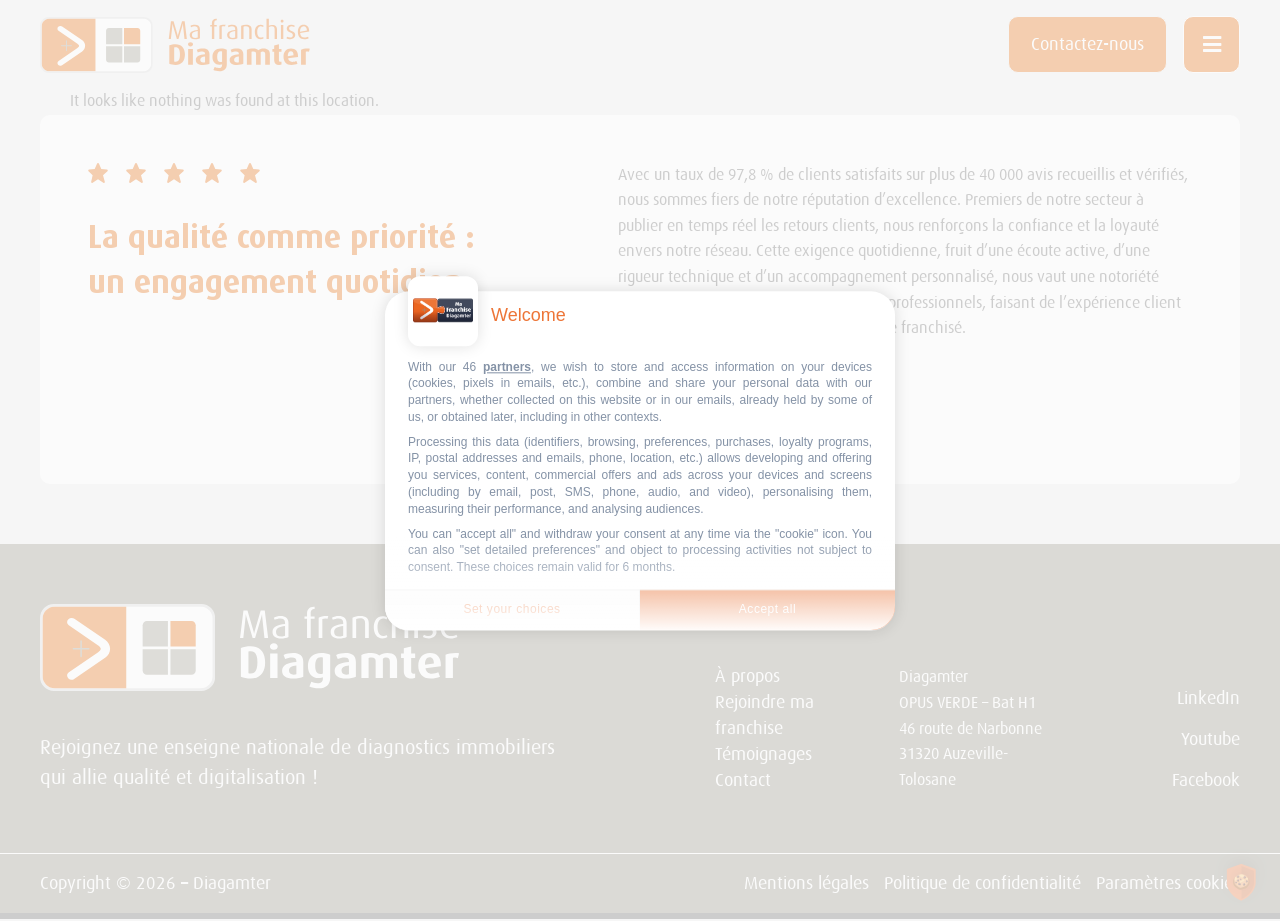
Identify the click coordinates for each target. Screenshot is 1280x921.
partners (507, 367)
